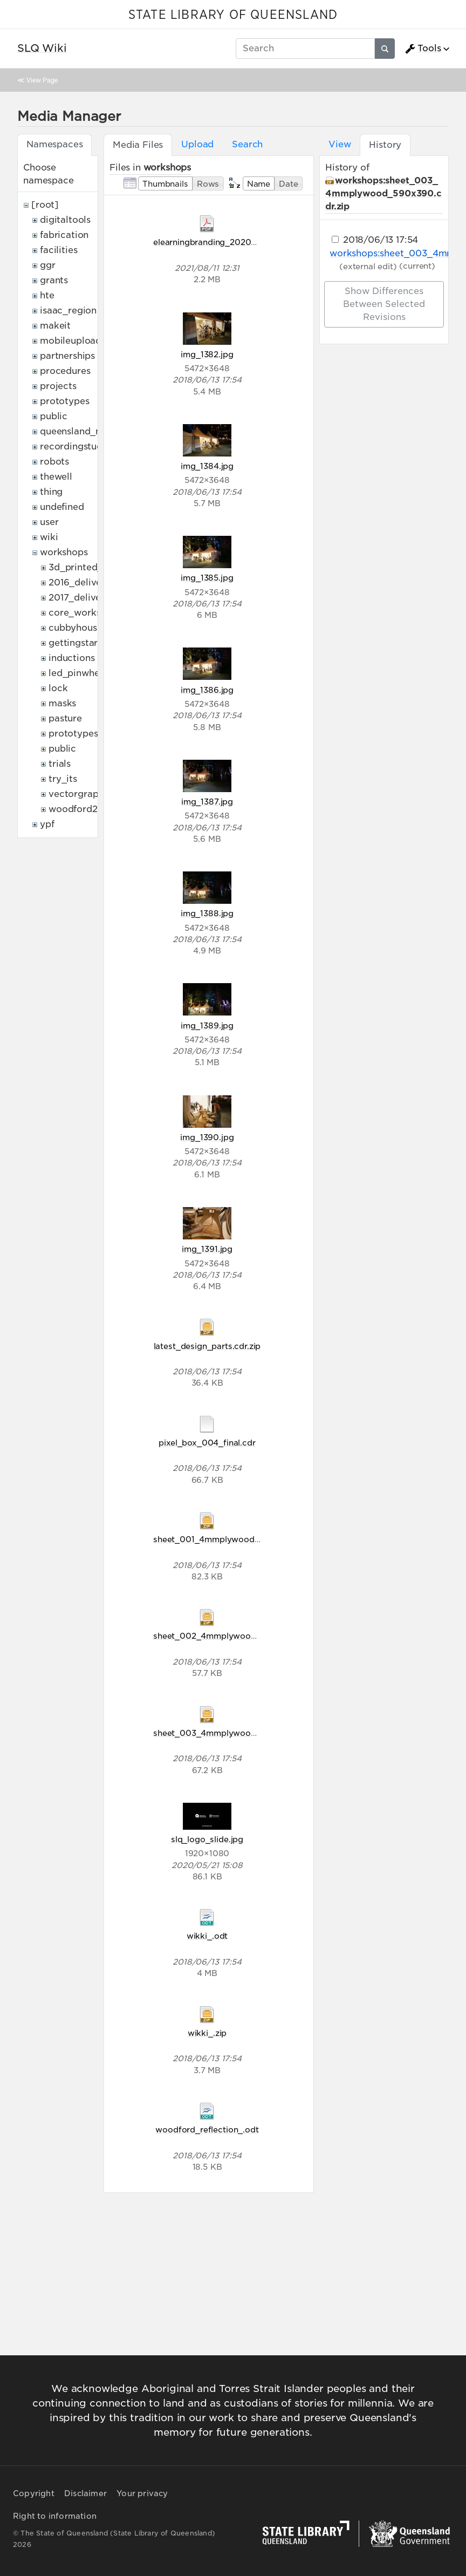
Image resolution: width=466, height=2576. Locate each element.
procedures (65, 371)
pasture (65, 718)
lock (58, 688)
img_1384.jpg (207, 466)
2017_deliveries (83, 597)
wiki (49, 537)
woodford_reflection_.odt (206, 2129)
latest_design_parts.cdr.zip (207, 1346)
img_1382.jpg (207, 354)
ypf (47, 824)
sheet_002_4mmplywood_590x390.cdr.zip (239, 1635)
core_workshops (85, 613)
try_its (63, 779)
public (53, 416)
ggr (48, 265)
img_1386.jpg (207, 689)
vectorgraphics (82, 794)
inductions (71, 658)
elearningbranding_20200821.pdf (219, 242)
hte (47, 295)
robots (54, 461)
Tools (423, 48)
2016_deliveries (83, 582)
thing (51, 492)
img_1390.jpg (207, 1137)
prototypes (64, 401)
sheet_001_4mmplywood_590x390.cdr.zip (238, 1539)
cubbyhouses (77, 628)
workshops (64, 552)
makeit (55, 326)
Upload (197, 144)
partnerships (67, 356)
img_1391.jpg (207, 1248)
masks (62, 703)
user (49, 522)
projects (58, 386)
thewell (56, 477)
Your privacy (142, 2493)
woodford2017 (80, 809)
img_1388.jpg (207, 913)
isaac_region (68, 310)
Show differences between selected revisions (384, 304)
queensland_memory (86, 431)
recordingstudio (75, 446)
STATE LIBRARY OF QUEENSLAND (233, 15)
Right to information (55, 2516)
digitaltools (65, 220)
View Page (42, 80)
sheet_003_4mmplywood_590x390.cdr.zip (239, 1732)
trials (60, 764)
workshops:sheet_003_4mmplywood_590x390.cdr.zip (383, 193)
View (339, 144)
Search (247, 144)
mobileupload (70, 341)
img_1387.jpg (207, 801)
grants (54, 280)
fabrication (64, 235)
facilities (58, 250)
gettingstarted (81, 643)
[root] (45, 205)
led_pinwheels (80, 673)
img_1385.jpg (207, 577)
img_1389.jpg (207, 1025)
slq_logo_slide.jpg (207, 1839)
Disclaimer (85, 2493)
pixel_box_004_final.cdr (207, 1442)
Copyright (33, 2493)
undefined (62, 507)
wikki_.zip (207, 2032)
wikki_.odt (207, 1935)
